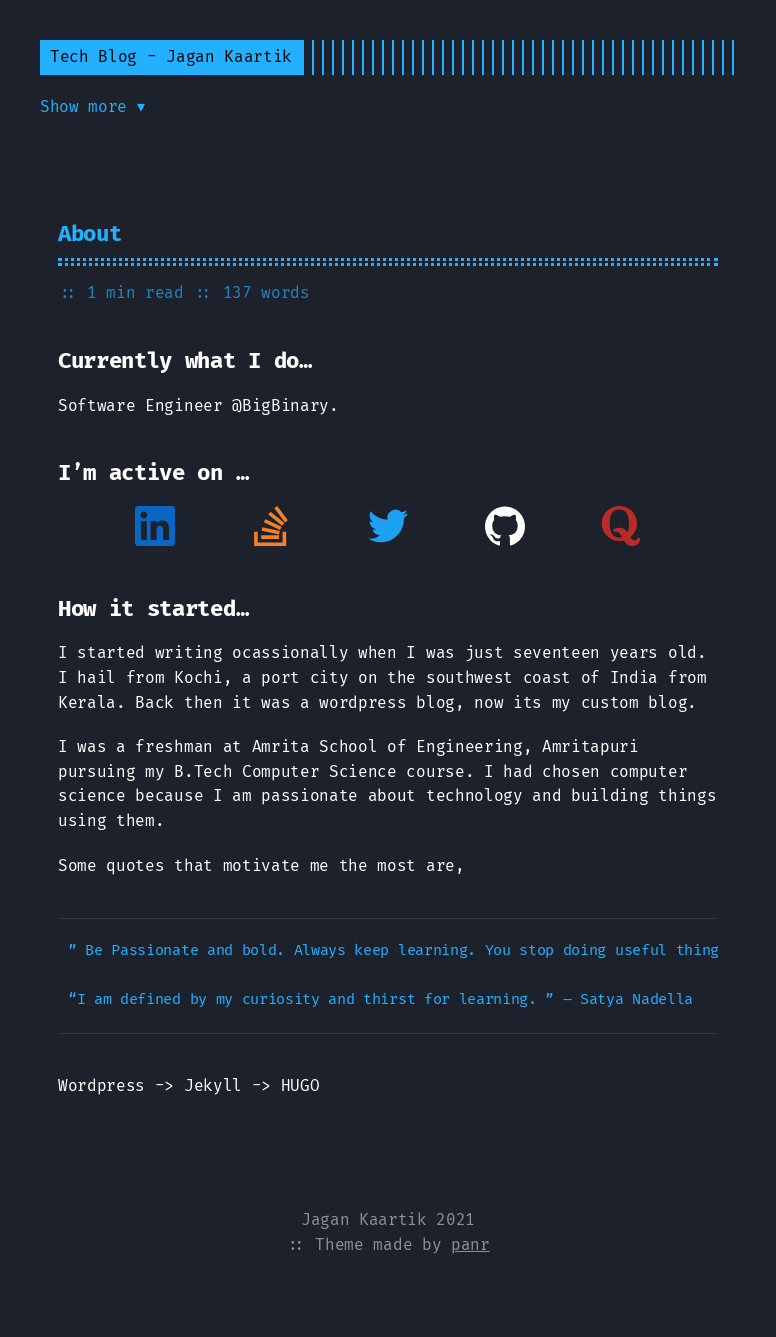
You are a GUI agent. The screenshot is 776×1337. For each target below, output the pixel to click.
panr (470, 1244)
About (89, 233)
